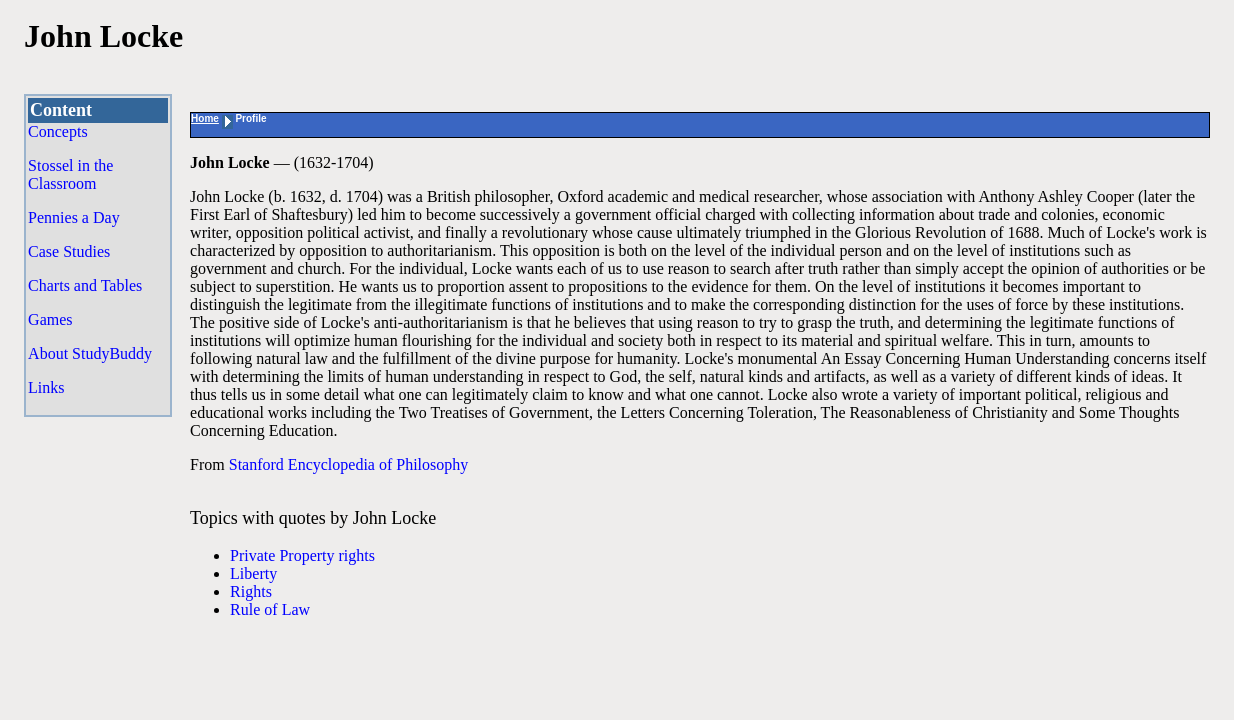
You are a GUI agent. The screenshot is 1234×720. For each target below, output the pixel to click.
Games (50, 319)
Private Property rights (302, 555)
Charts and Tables (85, 285)
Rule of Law (270, 609)
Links (46, 387)
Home (205, 118)
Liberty (253, 573)
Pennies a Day (74, 217)
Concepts (58, 131)
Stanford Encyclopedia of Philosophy (349, 464)
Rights (251, 591)
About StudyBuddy (90, 353)
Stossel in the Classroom (70, 174)
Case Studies (69, 251)
